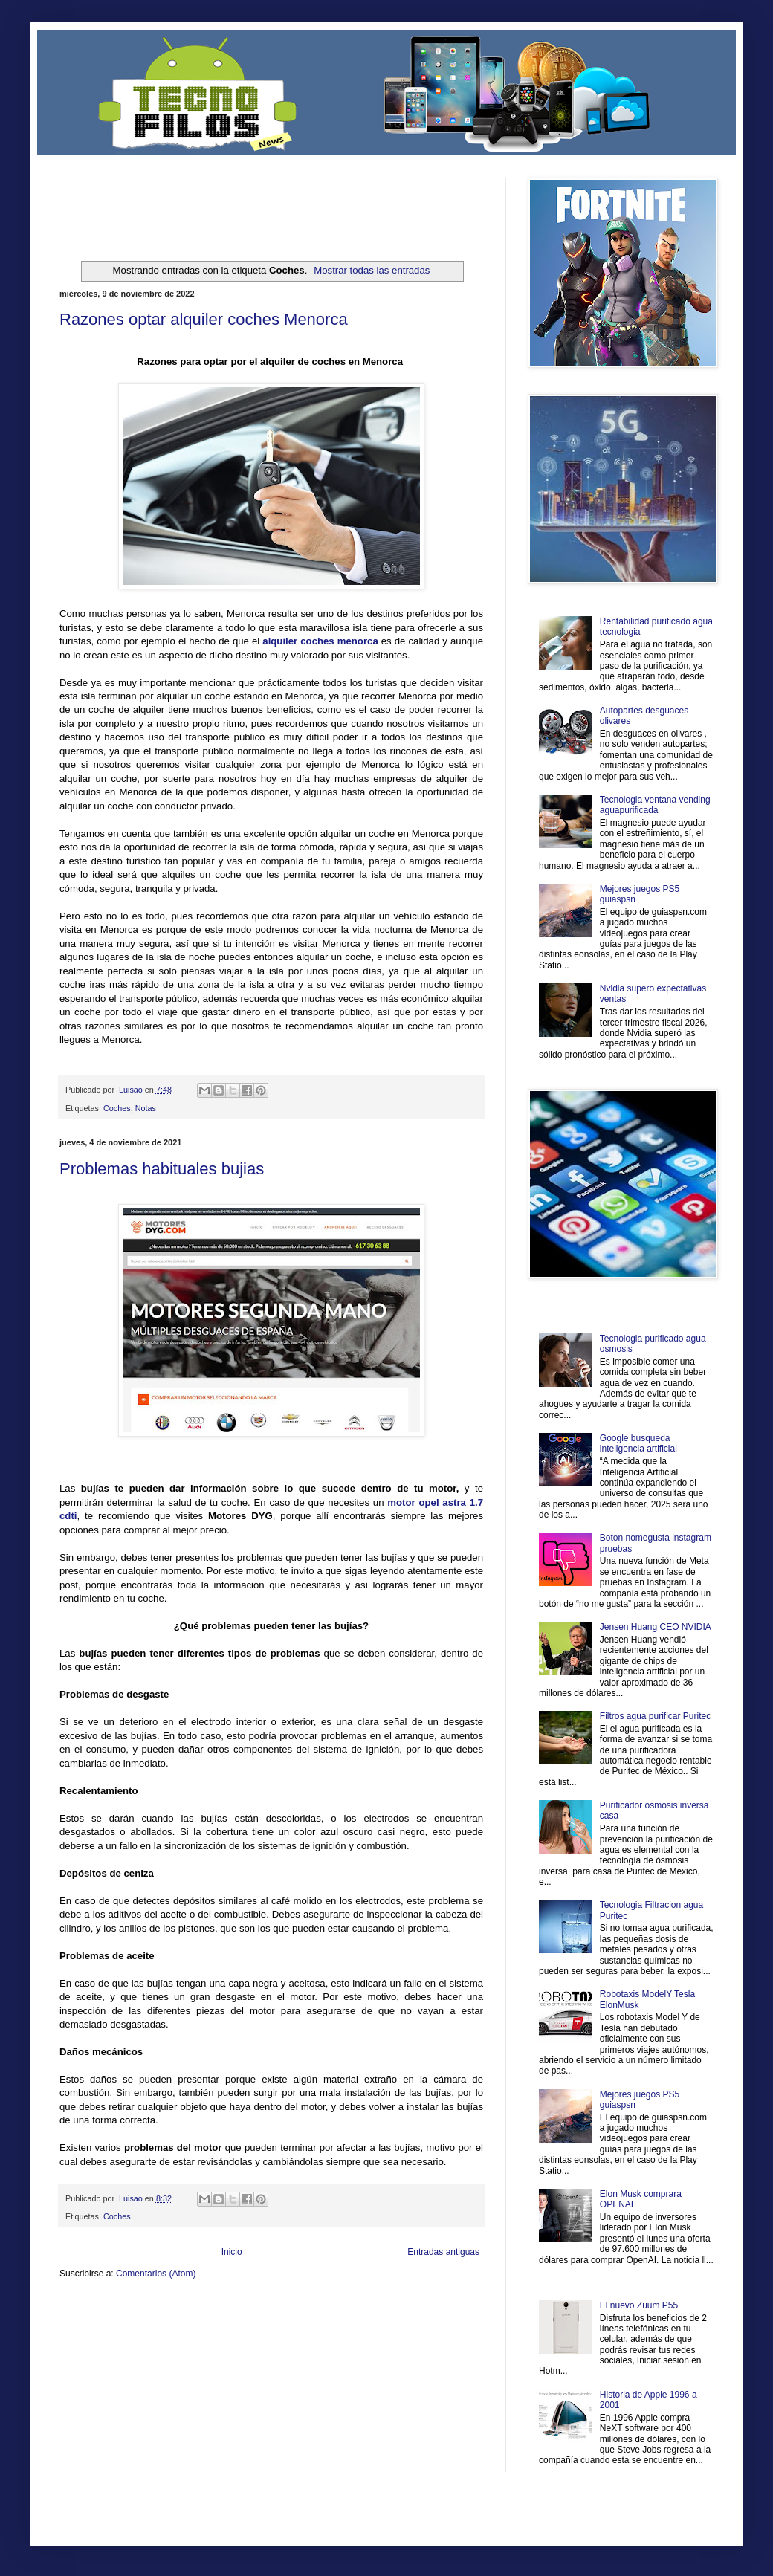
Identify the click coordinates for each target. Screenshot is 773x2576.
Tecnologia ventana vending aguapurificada (655, 805)
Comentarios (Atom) (155, 2273)
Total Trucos (268, 2321)
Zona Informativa (87, 2309)
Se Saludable (266, 2333)
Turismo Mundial (214, 2333)
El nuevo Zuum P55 (639, 2305)
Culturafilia (413, 2333)
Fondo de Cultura (368, 2309)
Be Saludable (139, 2309)
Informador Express (248, 2309)
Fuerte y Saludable (214, 2321)
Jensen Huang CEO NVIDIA (655, 1627)
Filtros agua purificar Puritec (655, 1716)
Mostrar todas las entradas (372, 270)
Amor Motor (452, 2333)
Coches (117, 1108)
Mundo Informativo (154, 2333)
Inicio (231, 2252)
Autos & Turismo (411, 2321)
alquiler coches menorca (320, 641)
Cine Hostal (309, 2321)
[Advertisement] (233, 200)
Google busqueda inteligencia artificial (638, 1443)
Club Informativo (310, 2309)
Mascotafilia (102, 2333)
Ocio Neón (116, 2321)
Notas (145, 1108)
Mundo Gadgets (356, 2321)
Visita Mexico (312, 2333)
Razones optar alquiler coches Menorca (203, 319)
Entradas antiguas (443, 2252)
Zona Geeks (419, 2309)
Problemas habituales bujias (161, 1168)
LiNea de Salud (189, 2309)
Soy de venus (158, 2321)
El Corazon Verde (365, 2333)
